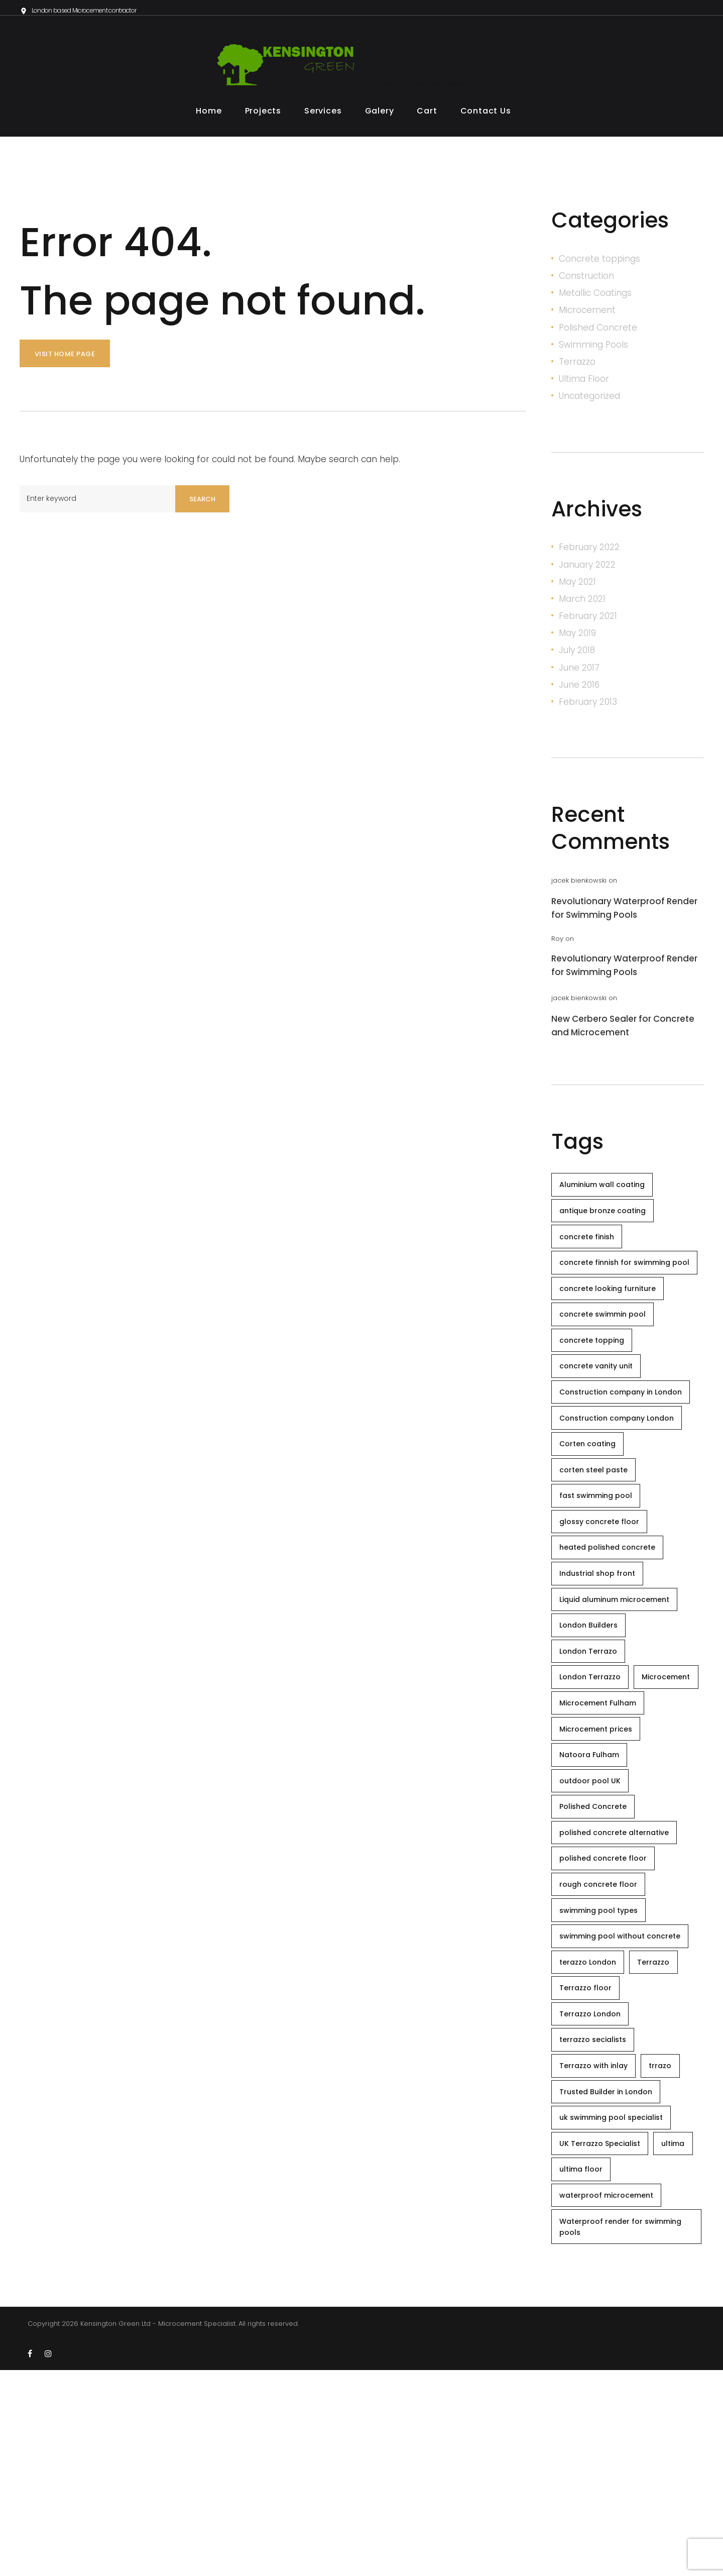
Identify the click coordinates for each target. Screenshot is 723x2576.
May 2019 (577, 637)
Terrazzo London (594, 2187)
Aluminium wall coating (606, 1191)
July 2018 (577, 654)
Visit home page (65, 358)
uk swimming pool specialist (615, 2306)
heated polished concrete (612, 1620)
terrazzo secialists (597, 2216)
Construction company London (621, 1470)
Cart (427, 115)
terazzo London (592, 2127)
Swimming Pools (593, 349)
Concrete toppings (599, 263)
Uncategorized (589, 400)
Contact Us (485, 115)
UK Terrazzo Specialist (604, 2336)
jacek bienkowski (579, 884)
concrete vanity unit (600, 1411)
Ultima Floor (584, 383)
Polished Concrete (598, 332)
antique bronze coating (607, 1221)
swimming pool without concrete (624, 2097)
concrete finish (591, 1250)
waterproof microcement (611, 2395)
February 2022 (589, 551)
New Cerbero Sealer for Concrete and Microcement (622, 1029)
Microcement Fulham (602, 1828)
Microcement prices (600, 1858)
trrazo (673, 2246)
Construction (586, 280)
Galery (379, 115)
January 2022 (587, 569)
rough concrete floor (603, 2037)
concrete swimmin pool (607, 1351)
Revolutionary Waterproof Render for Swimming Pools (624, 912)
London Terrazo (593, 1739)
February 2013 (588, 706)
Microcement (587, 314)
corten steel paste (598, 1530)
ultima (575, 2365)
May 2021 (577, 586)
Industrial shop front (602, 1650)
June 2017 (579, 672)
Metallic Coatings (595, 297)
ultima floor (638, 2365)
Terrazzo (577, 366)
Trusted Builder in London (610, 2276)
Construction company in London (625, 1441)
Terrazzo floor (590, 2157)
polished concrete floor (607, 2007)
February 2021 (588, 620)
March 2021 (582, 603)
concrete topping (596, 1381)
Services (322, 115)
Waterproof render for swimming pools (625, 2430)
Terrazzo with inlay (598, 2246)
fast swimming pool (600, 1560)
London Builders (593, 1709)
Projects (263, 115)
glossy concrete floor (604, 1590)
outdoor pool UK (594, 1918)
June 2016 (579, 689)
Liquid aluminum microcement (619, 1679)
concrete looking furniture (612, 1321)
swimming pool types (603, 2067)
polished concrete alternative (618, 1978)
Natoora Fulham (594, 1888)
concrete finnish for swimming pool (619, 1285)
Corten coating (592, 1500)
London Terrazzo (594, 1769)
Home (208, 115)
